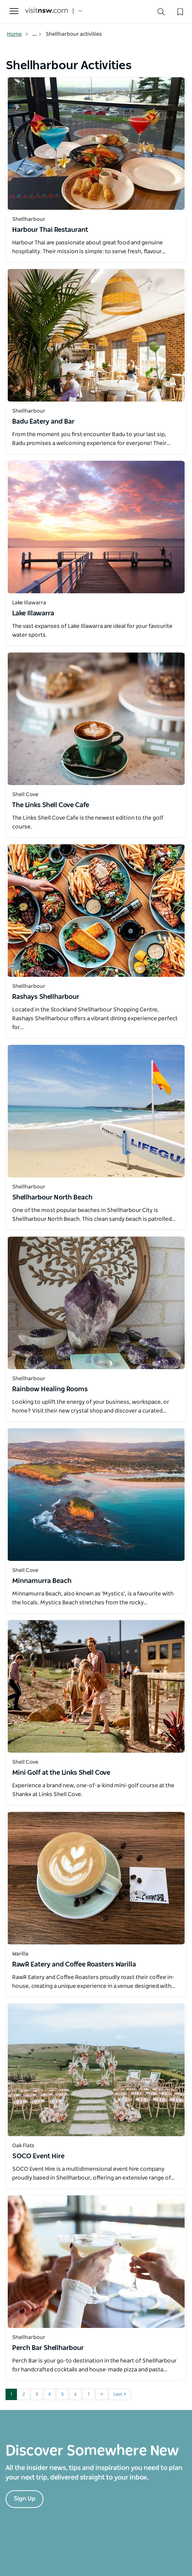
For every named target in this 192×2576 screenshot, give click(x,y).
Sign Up (24, 2499)
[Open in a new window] (96, 143)
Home (17, 34)
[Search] (161, 13)
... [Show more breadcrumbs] (37, 34)
